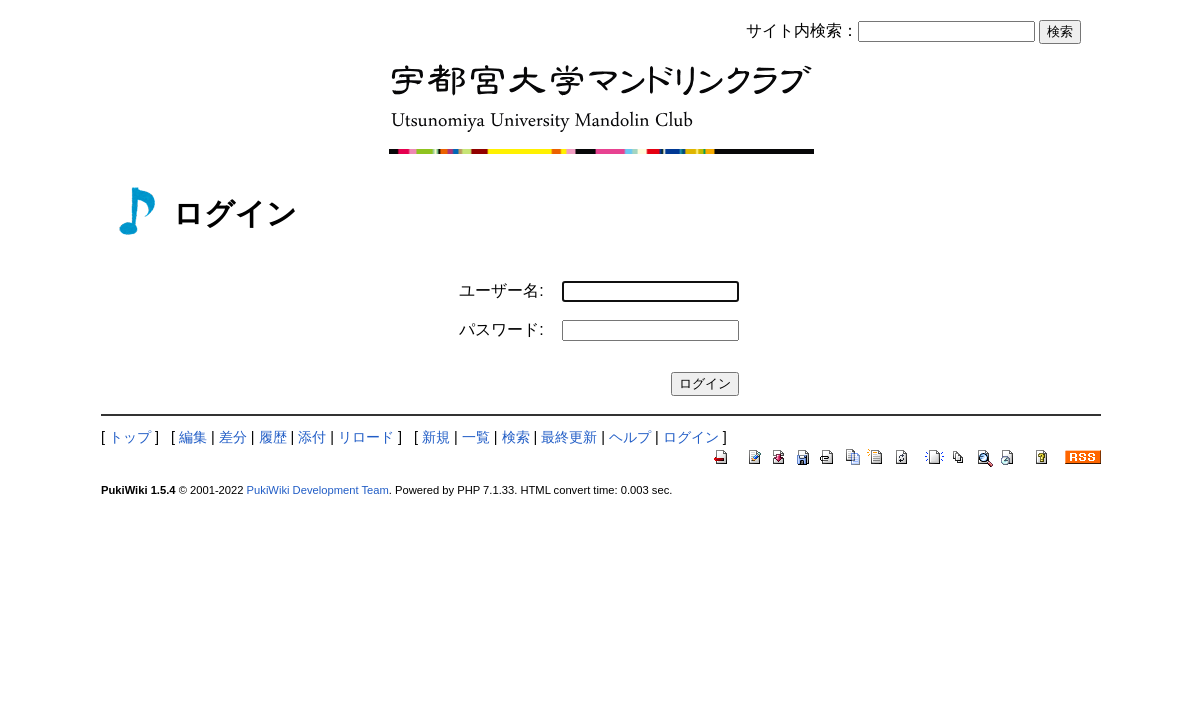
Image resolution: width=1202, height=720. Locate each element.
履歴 (273, 437)
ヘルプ (630, 437)
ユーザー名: (501, 290)
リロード (366, 437)
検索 (516, 437)
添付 (312, 437)
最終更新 (569, 437)
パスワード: (501, 329)
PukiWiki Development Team (318, 490)
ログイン (691, 437)
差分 (233, 437)
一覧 (476, 437)
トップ (130, 437)
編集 (193, 437)
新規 (436, 437)
